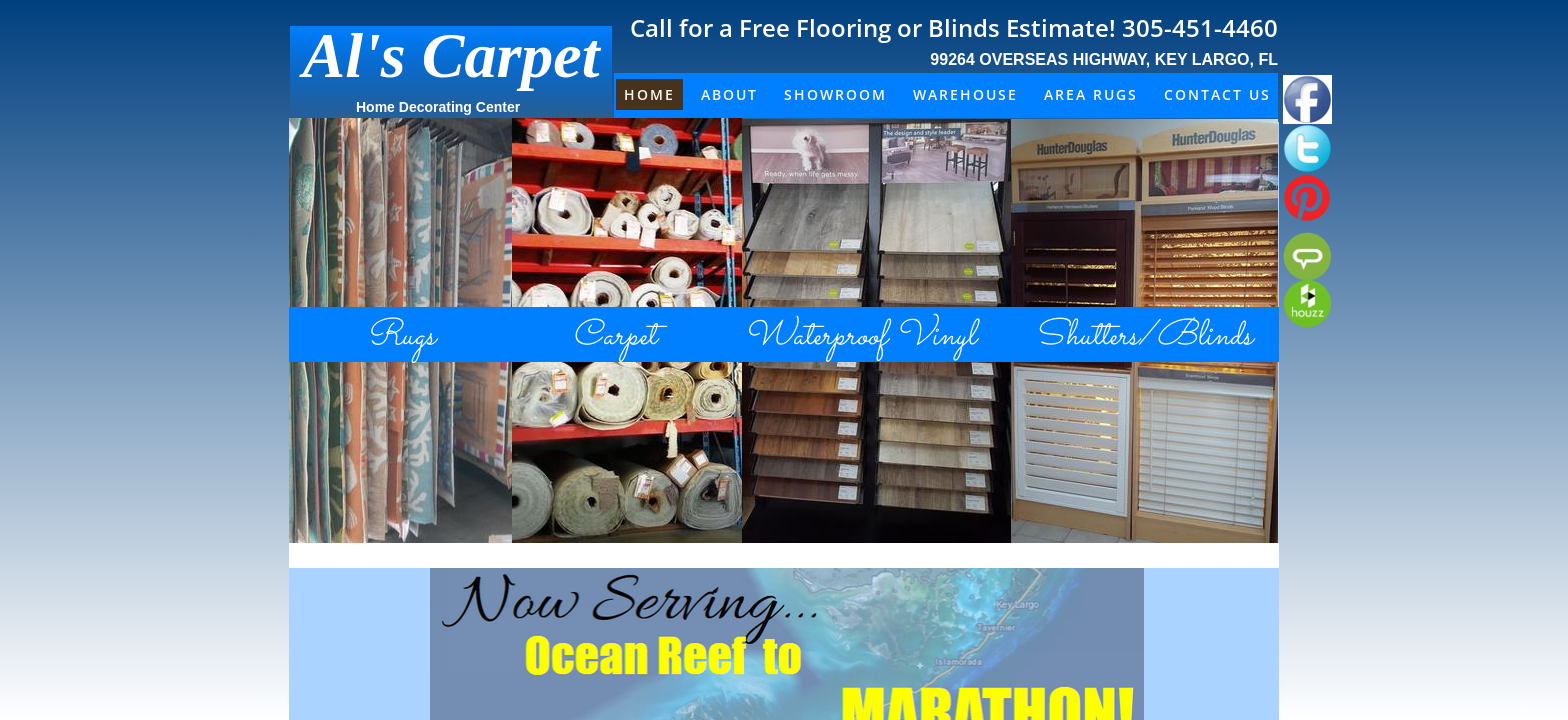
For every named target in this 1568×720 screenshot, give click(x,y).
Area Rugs (1091, 94)
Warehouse (965, 94)
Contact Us (1217, 94)
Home (649, 94)
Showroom (835, 94)
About (729, 94)
